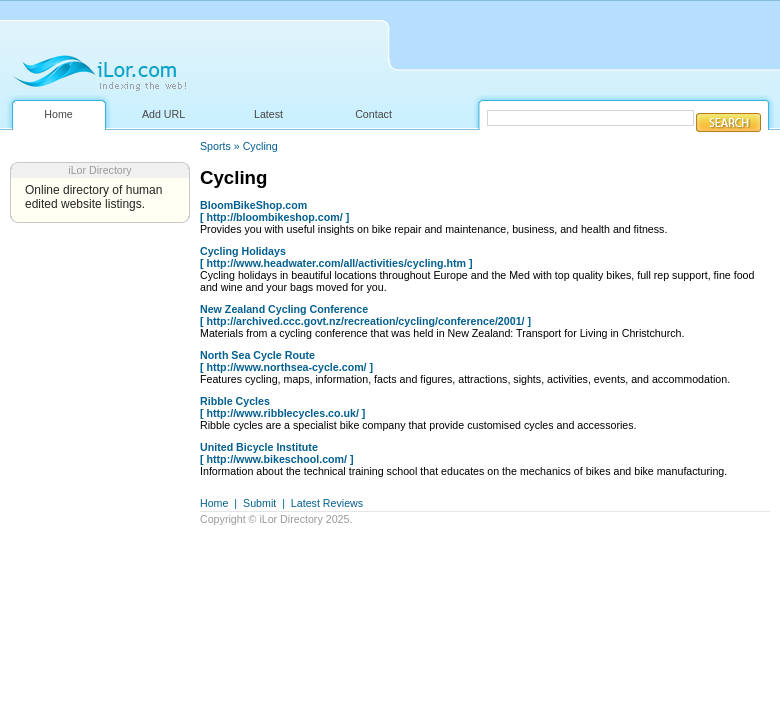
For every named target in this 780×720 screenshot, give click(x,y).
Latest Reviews (327, 503)
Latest (268, 114)
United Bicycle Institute (259, 447)
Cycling (260, 146)
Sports (215, 146)
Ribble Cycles (235, 401)
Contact (373, 114)
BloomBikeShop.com (253, 205)
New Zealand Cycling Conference (284, 309)
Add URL (163, 114)
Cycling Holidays (243, 251)
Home (58, 114)
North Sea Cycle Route (257, 355)
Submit (259, 503)
